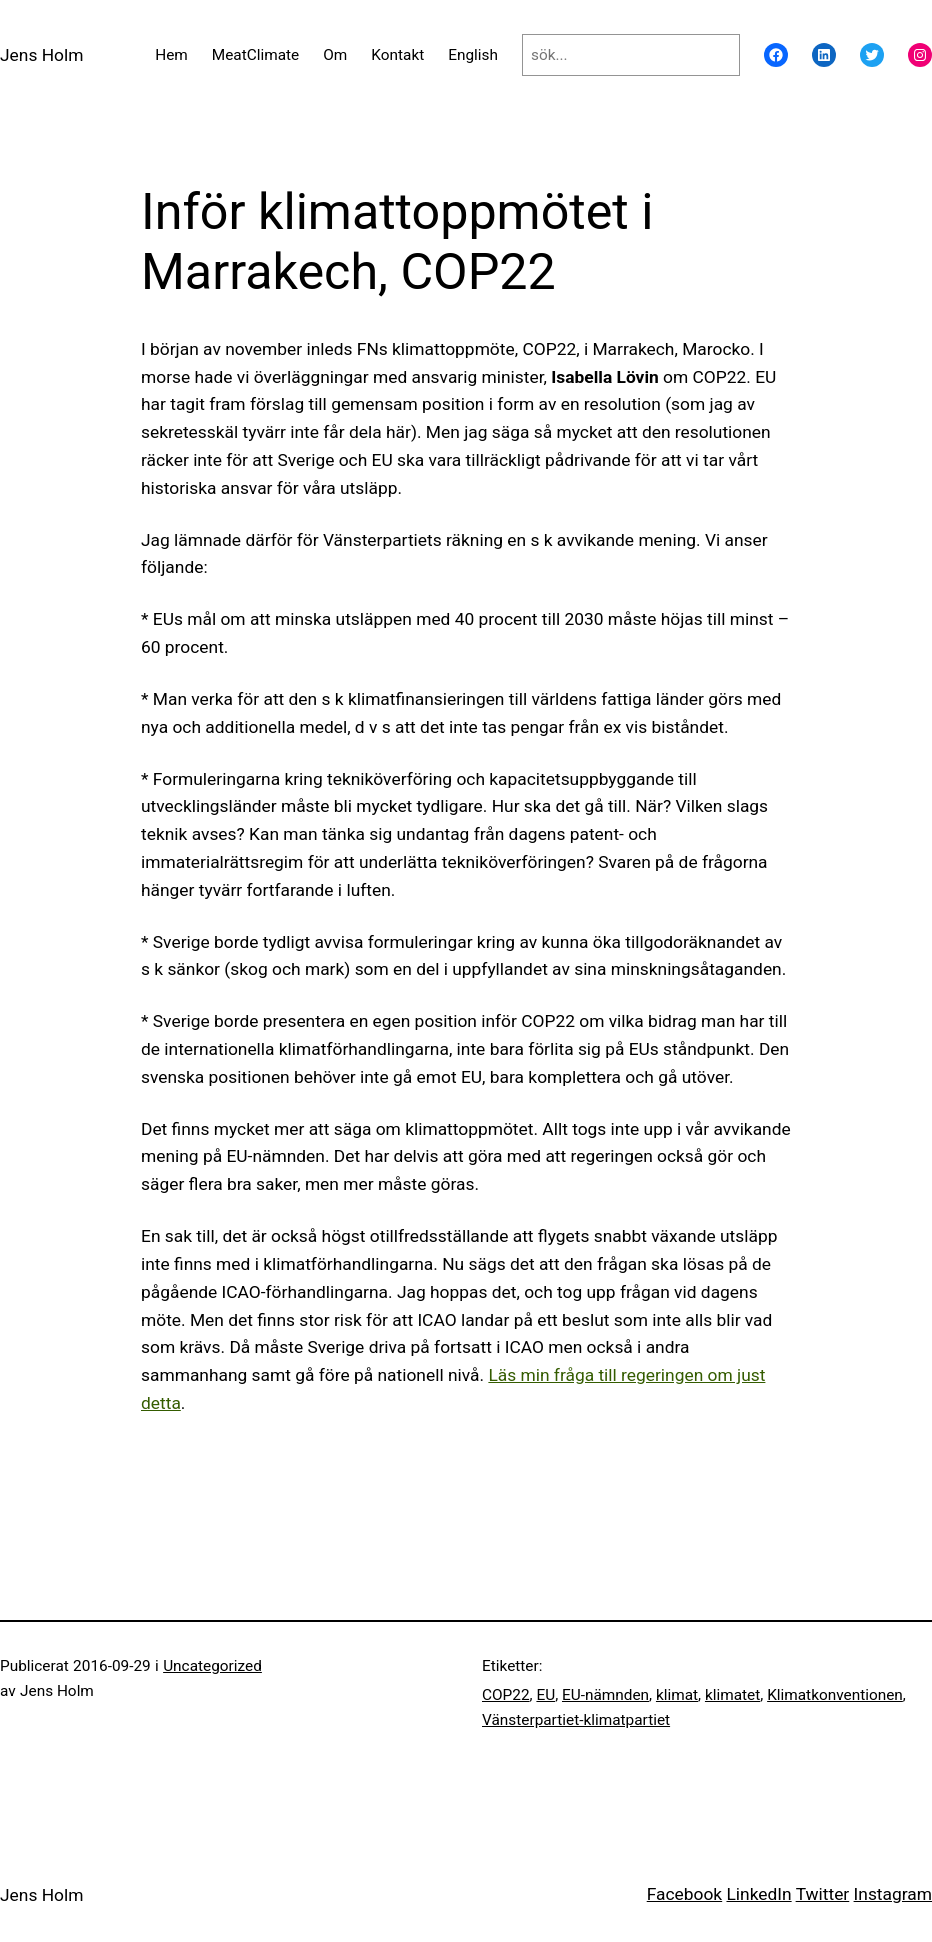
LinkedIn (758, 1894)
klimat (677, 1695)
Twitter (823, 1894)
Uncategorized (212, 1666)
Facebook (684, 1894)
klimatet (732, 1695)
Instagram (893, 1894)
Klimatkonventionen (835, 1695)
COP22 (506, 1695)
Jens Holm (41, 55)
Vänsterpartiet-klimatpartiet (576, 1720)
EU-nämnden (605, 1695)
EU (545, 1695)
